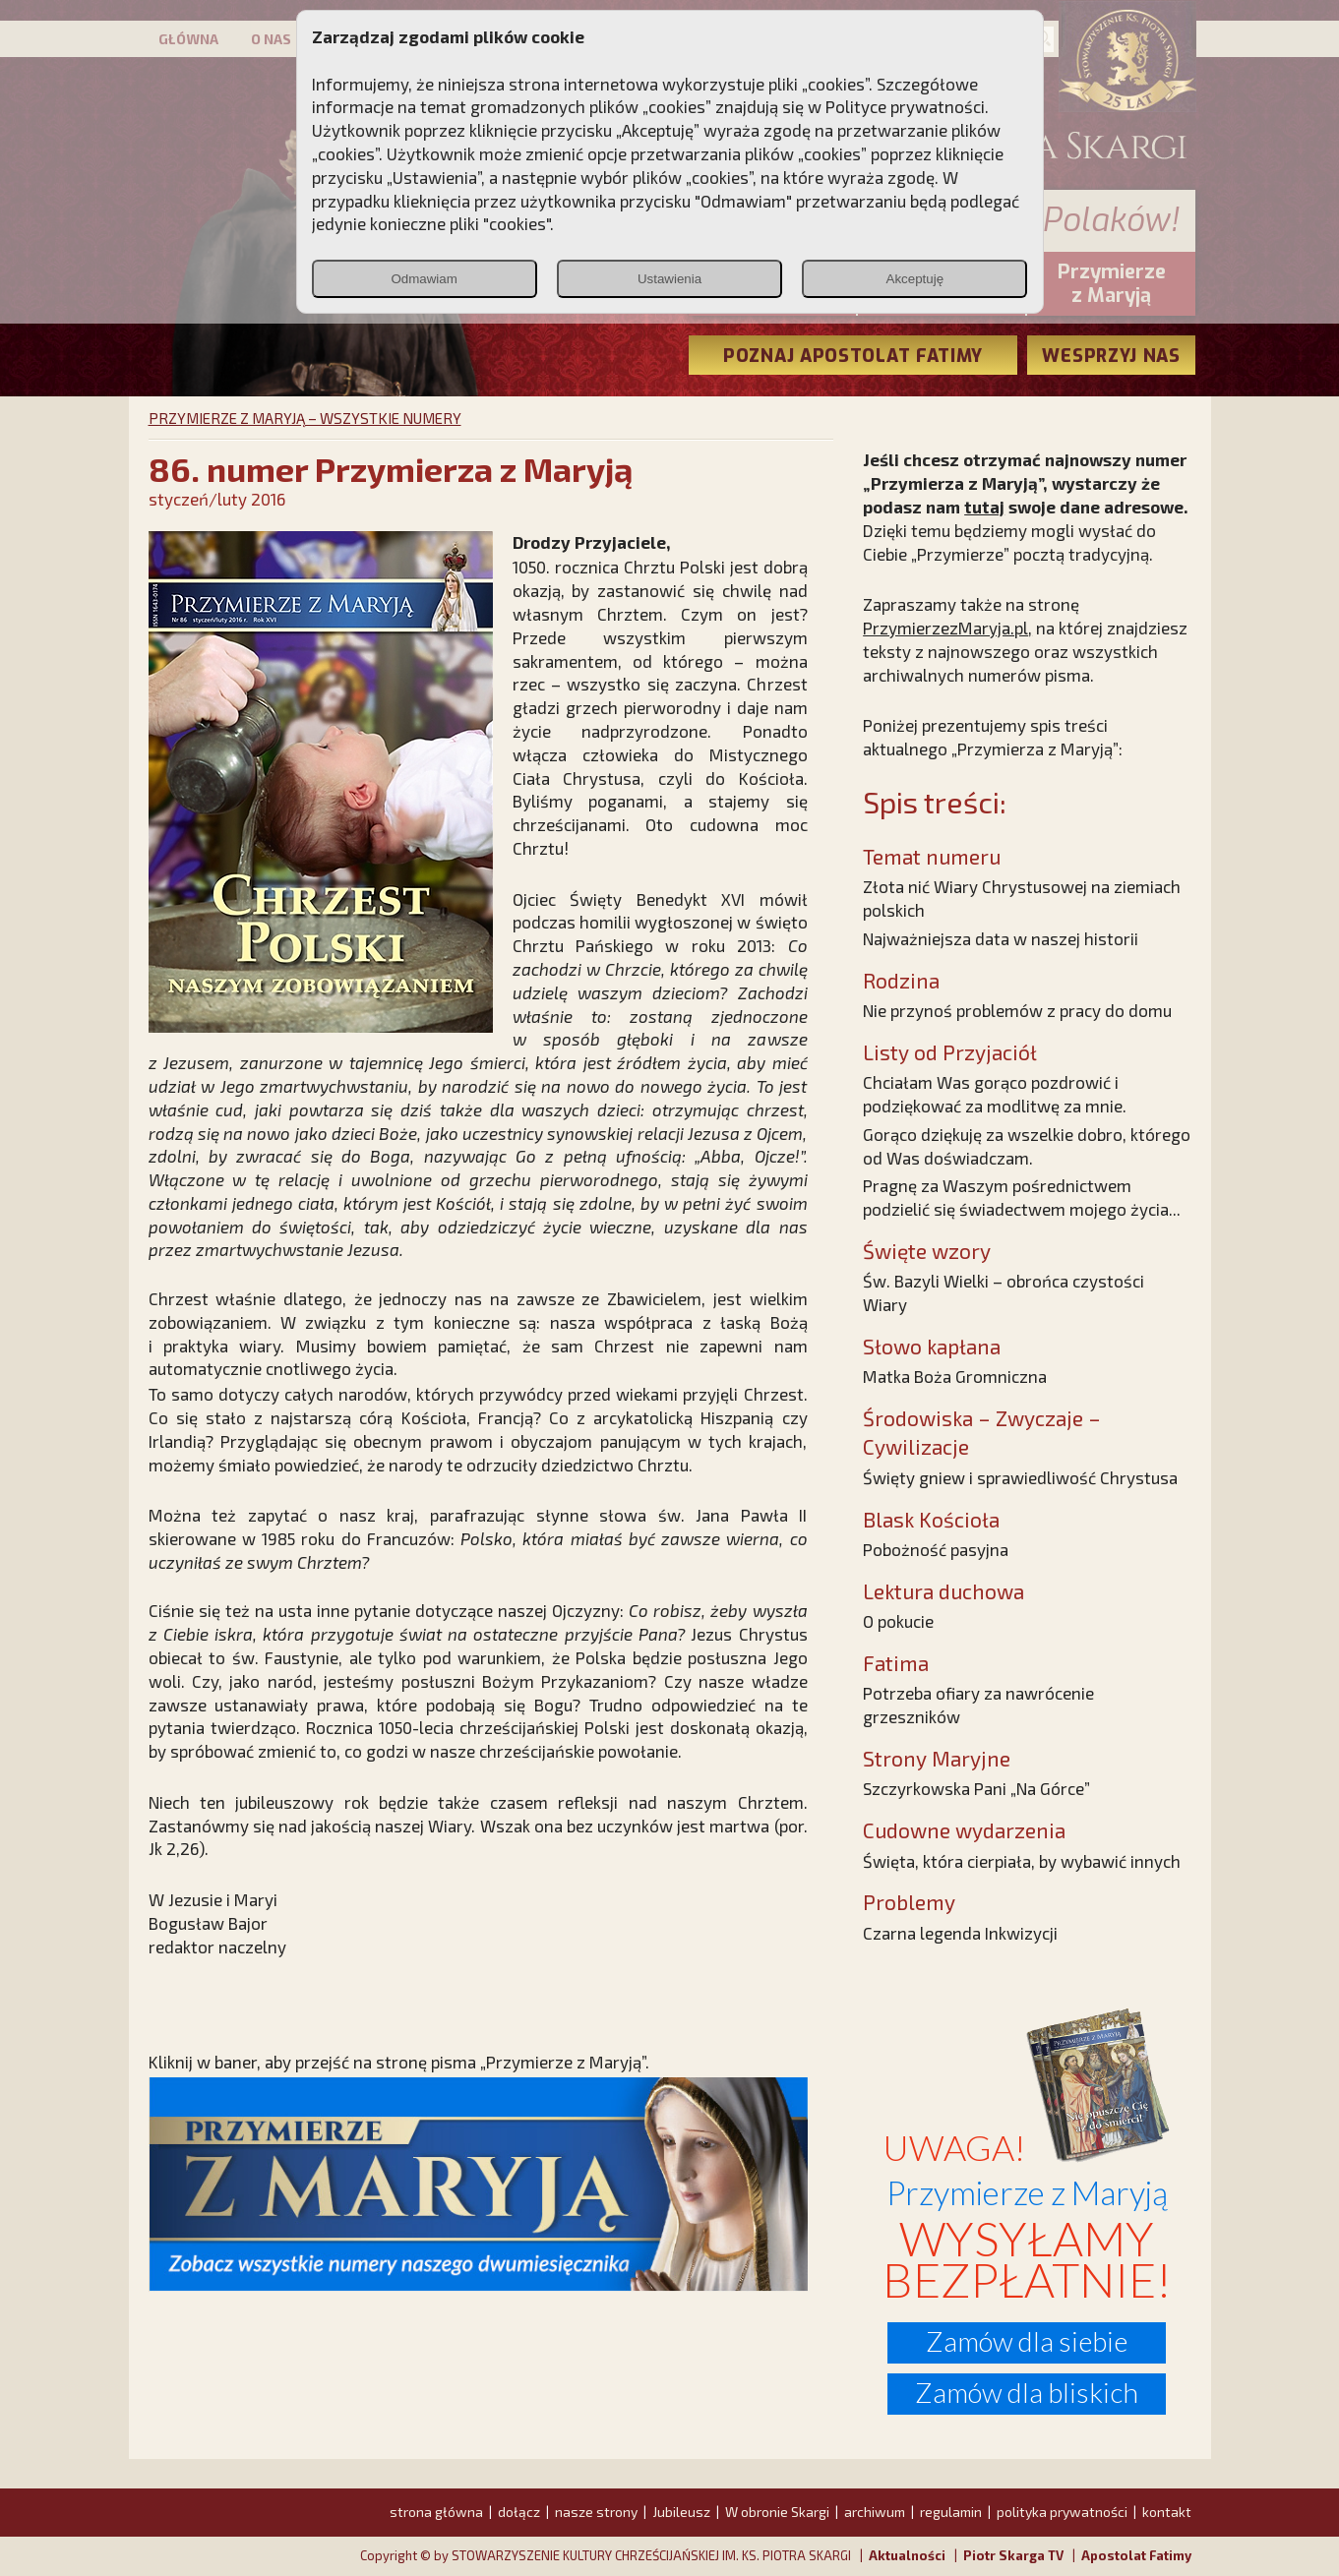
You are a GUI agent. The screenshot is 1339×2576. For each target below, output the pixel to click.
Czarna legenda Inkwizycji (960, 1933)
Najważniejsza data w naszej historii (1000, 938)
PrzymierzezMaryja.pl (945, 627)
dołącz (519, 2511)
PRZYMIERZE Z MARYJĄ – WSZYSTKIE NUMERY (305, 418)
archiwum (874, 2511)
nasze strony (596, 2511)
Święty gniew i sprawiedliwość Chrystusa (1020, 1477)
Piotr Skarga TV (1013, 2555)
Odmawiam (423, 278)
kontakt (1166, 2511)
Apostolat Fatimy (1136, 2555)
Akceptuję (915, 278)
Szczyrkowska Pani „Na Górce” (976, 1788)
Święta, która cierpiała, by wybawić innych (1022, 1861)
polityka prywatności (1062, 2511)
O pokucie (898, 1621)
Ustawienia (669, 278)
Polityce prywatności (905, 106)
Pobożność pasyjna (935, 1549)
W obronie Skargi (777, 2511)
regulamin (951, 2511)
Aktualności (907, 2555)
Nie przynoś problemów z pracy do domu (1017, 1010)
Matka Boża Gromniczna (955, 1376)
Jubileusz (681, 2511)
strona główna (436, 2511)
